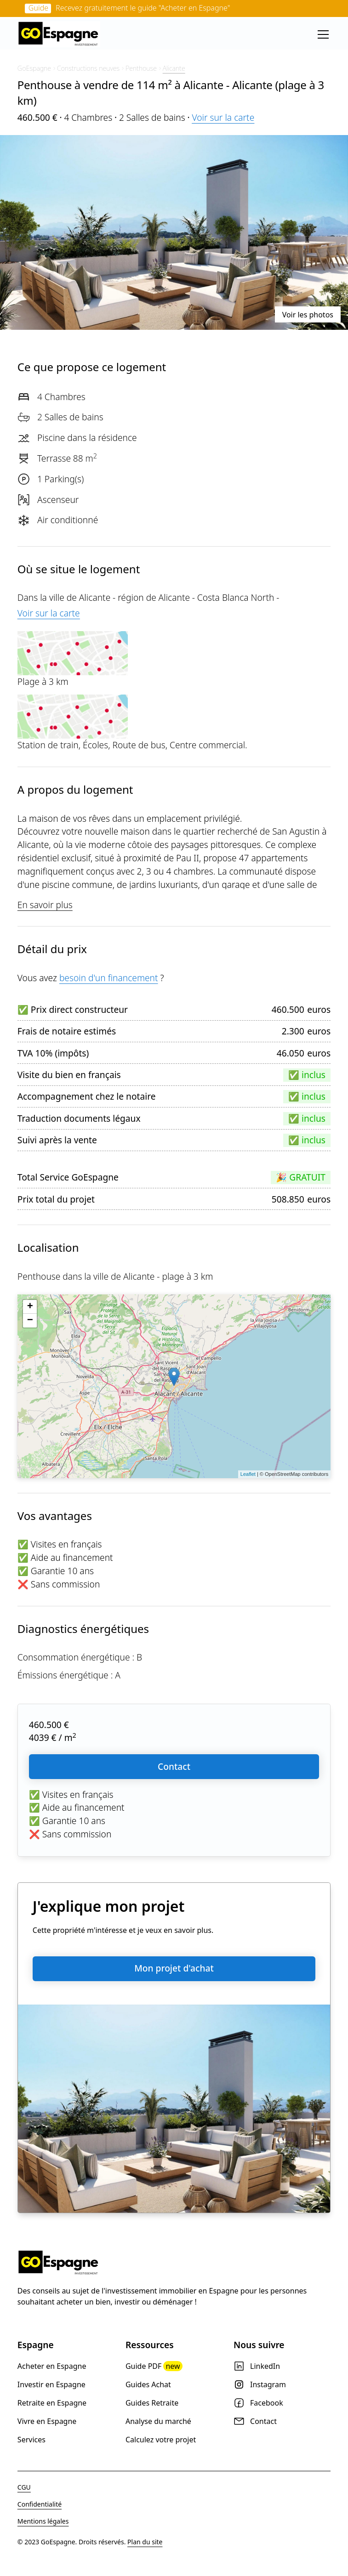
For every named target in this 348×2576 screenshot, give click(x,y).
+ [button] (30, 1307)
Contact (174, 1766)
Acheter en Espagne (51, 2366)
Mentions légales (43, 2521)
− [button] (30, 1321)
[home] (58, 34)
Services (31, 2440)
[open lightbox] (174, 232)
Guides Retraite (152, 2403)
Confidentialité (39, 2504)
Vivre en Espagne (47, 2421)
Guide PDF (154, 2366)
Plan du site (144, 2541)
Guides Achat (148, 2384)
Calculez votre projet (161, 2440)
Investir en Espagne (51, 2384)
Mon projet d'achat (174, 1968)
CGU (24, 2487)
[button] (321, 34)
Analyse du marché (158, 2421)
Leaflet (248, 1474)
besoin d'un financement (108, 978)
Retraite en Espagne (51, 2403)
